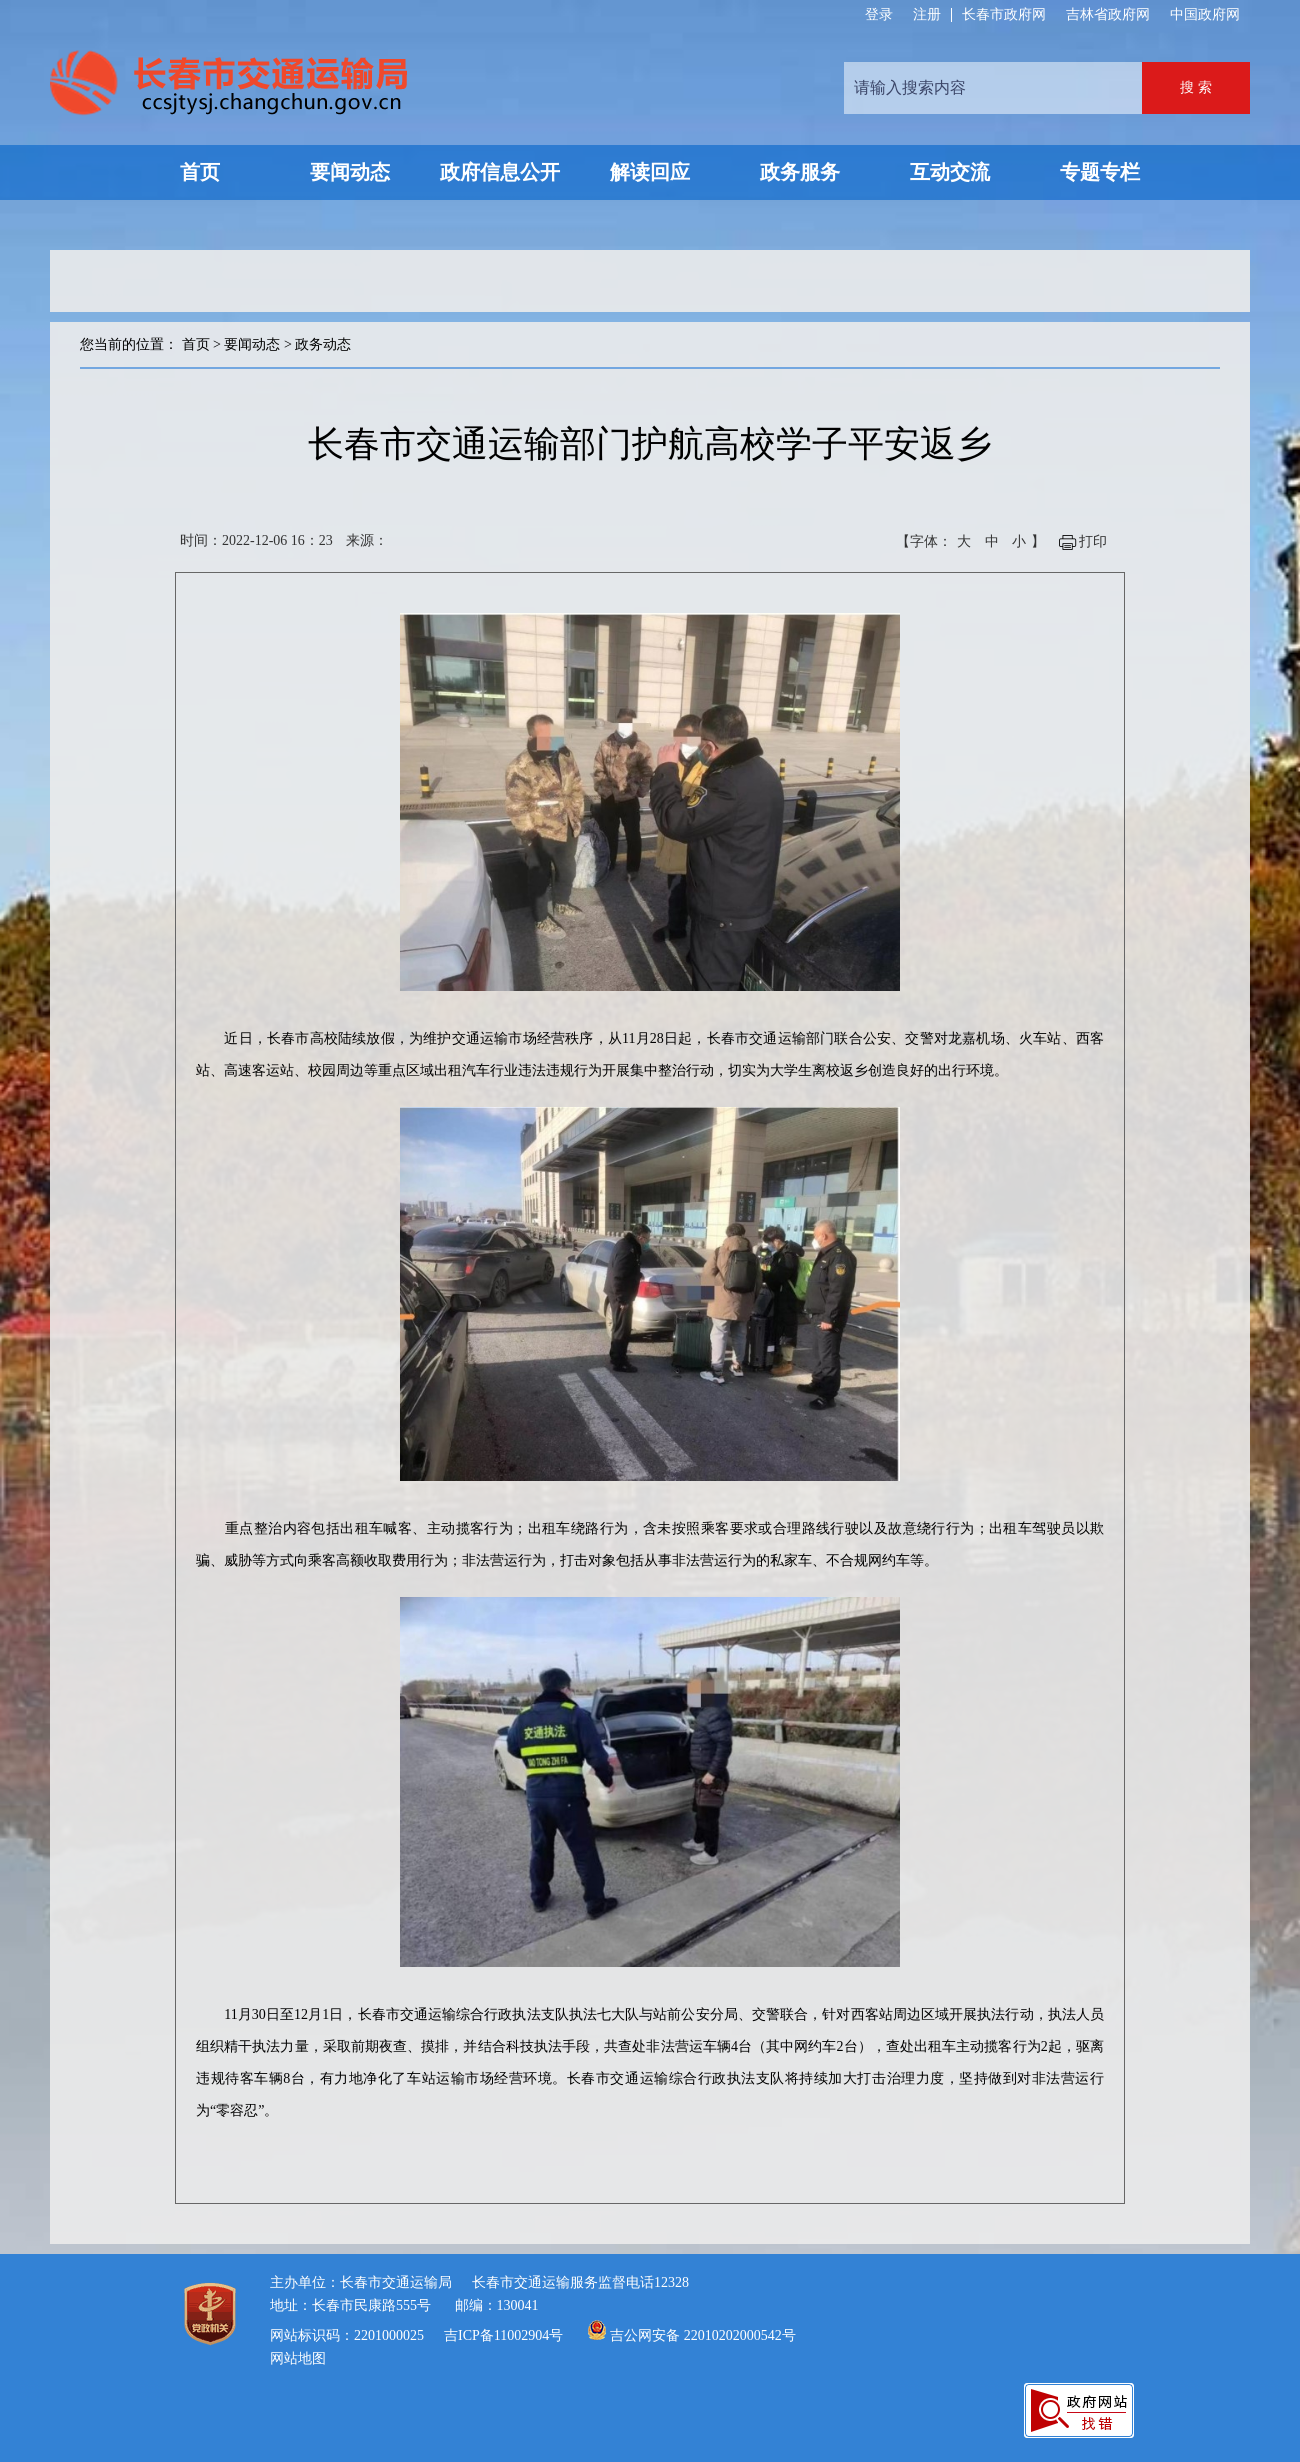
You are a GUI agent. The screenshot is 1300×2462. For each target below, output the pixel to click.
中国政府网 (1205, 14)
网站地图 (298, 2358)
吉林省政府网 (1108, 14)
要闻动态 (252, 344)
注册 (927, 15)
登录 (879, 15)
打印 (1093, 541)
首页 (196, 344)
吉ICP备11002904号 (503, 2335)
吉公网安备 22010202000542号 (703, 2335)
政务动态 (323, 344)
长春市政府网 (1004, 14)
